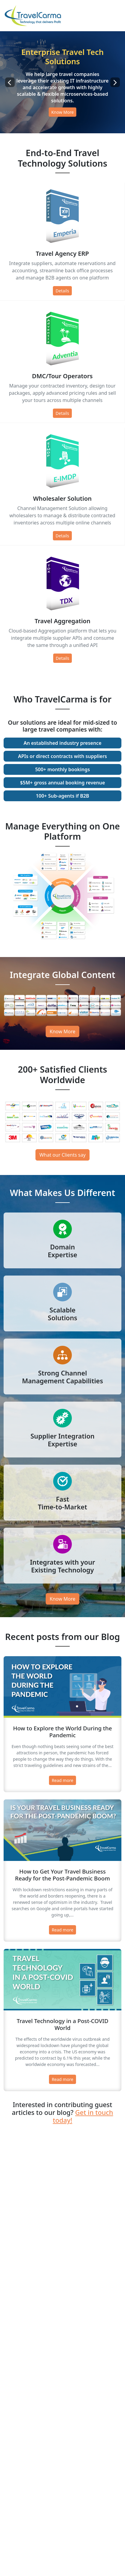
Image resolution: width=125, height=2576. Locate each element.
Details (62, 291)
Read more (62, 1780)
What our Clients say (62, 1155)
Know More (62, 112)
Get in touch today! (83, 2116)
